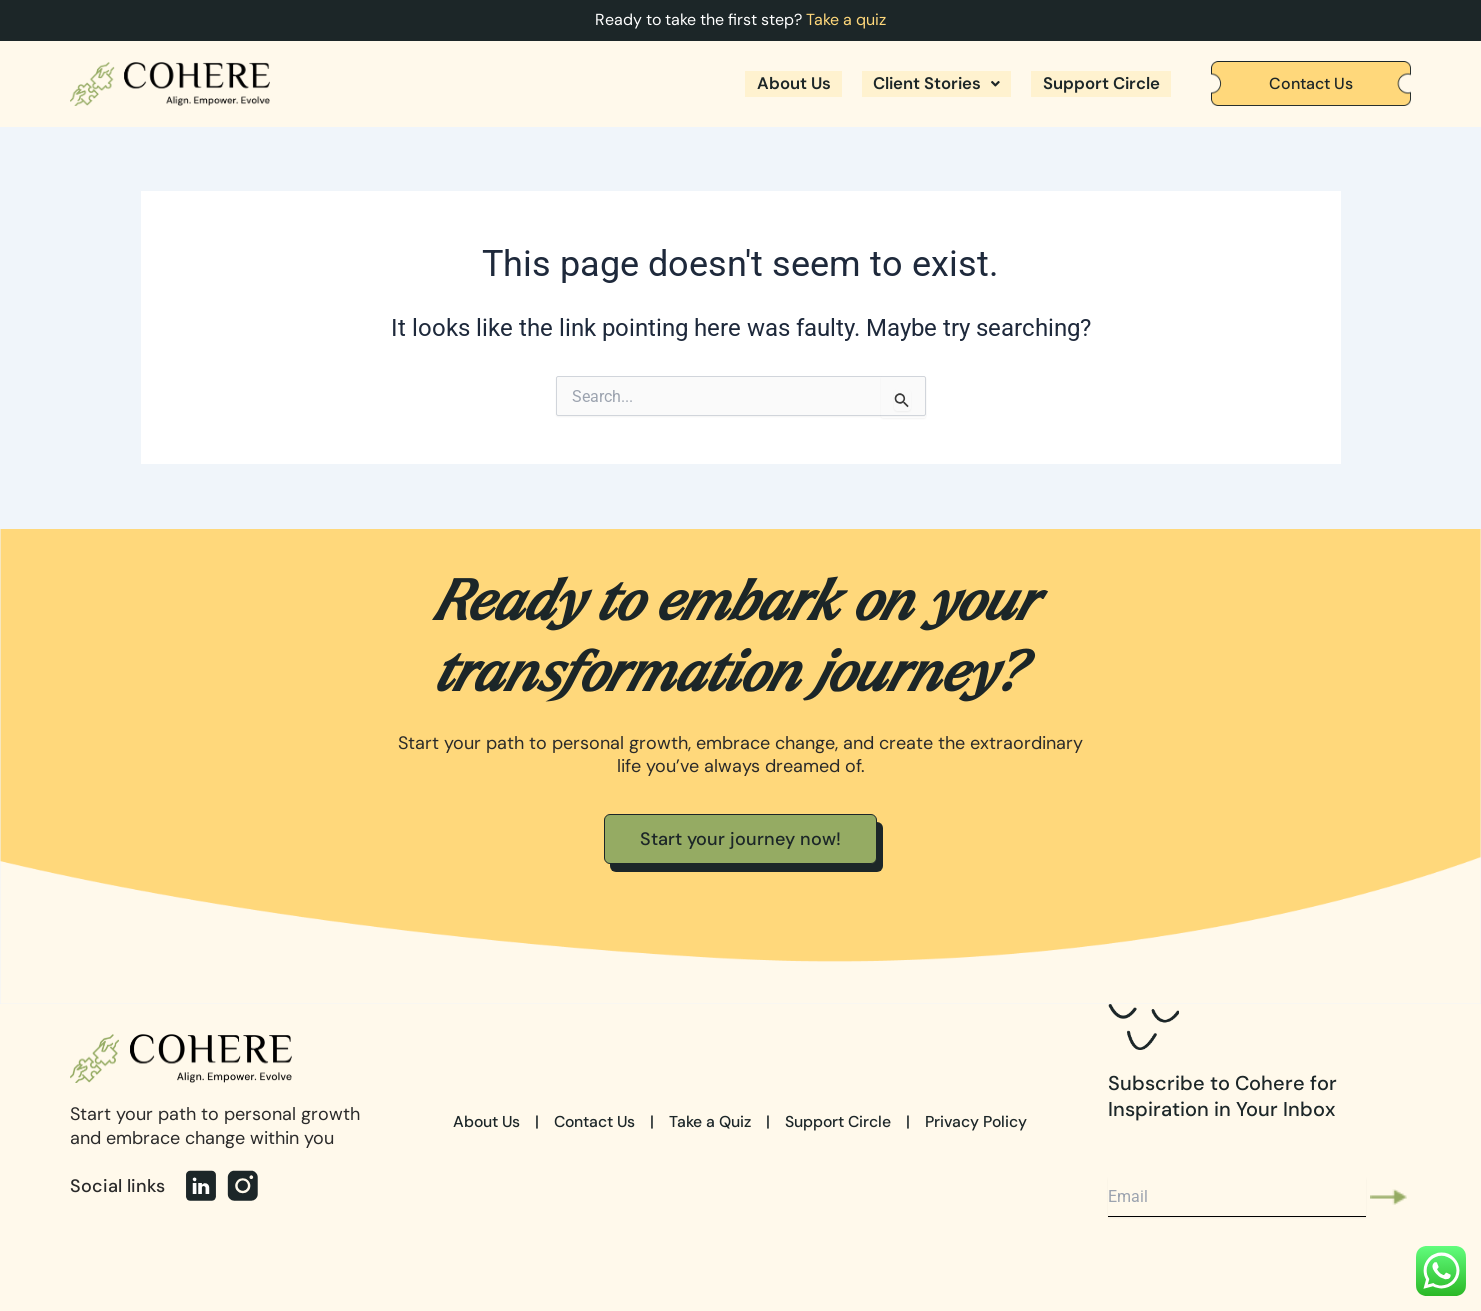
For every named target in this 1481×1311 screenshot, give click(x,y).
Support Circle (1097, 83)
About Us (774, 83)
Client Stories (925, 83)
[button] (925, 83)
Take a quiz (846, 19)
